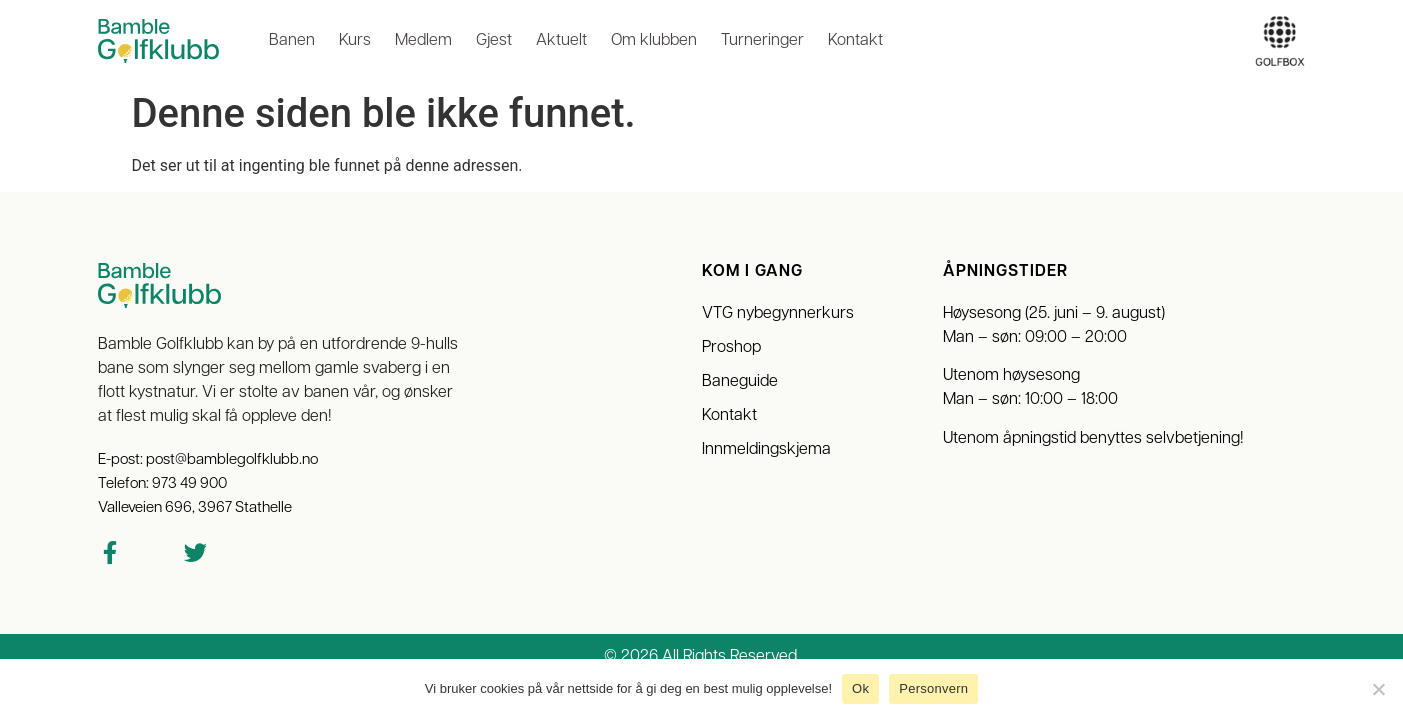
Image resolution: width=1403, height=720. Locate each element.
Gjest (494, 41)
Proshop (731, 348)
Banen (292, 41)
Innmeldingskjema (766, 450)
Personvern (933, 688)
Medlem (423, 41)
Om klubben (654, 41)
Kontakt (855, 41)
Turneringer (762, 41)
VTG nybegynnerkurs (778, 314)
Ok (860, 688)
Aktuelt (561, 41)
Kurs (355, 41)
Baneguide (740, 382)
